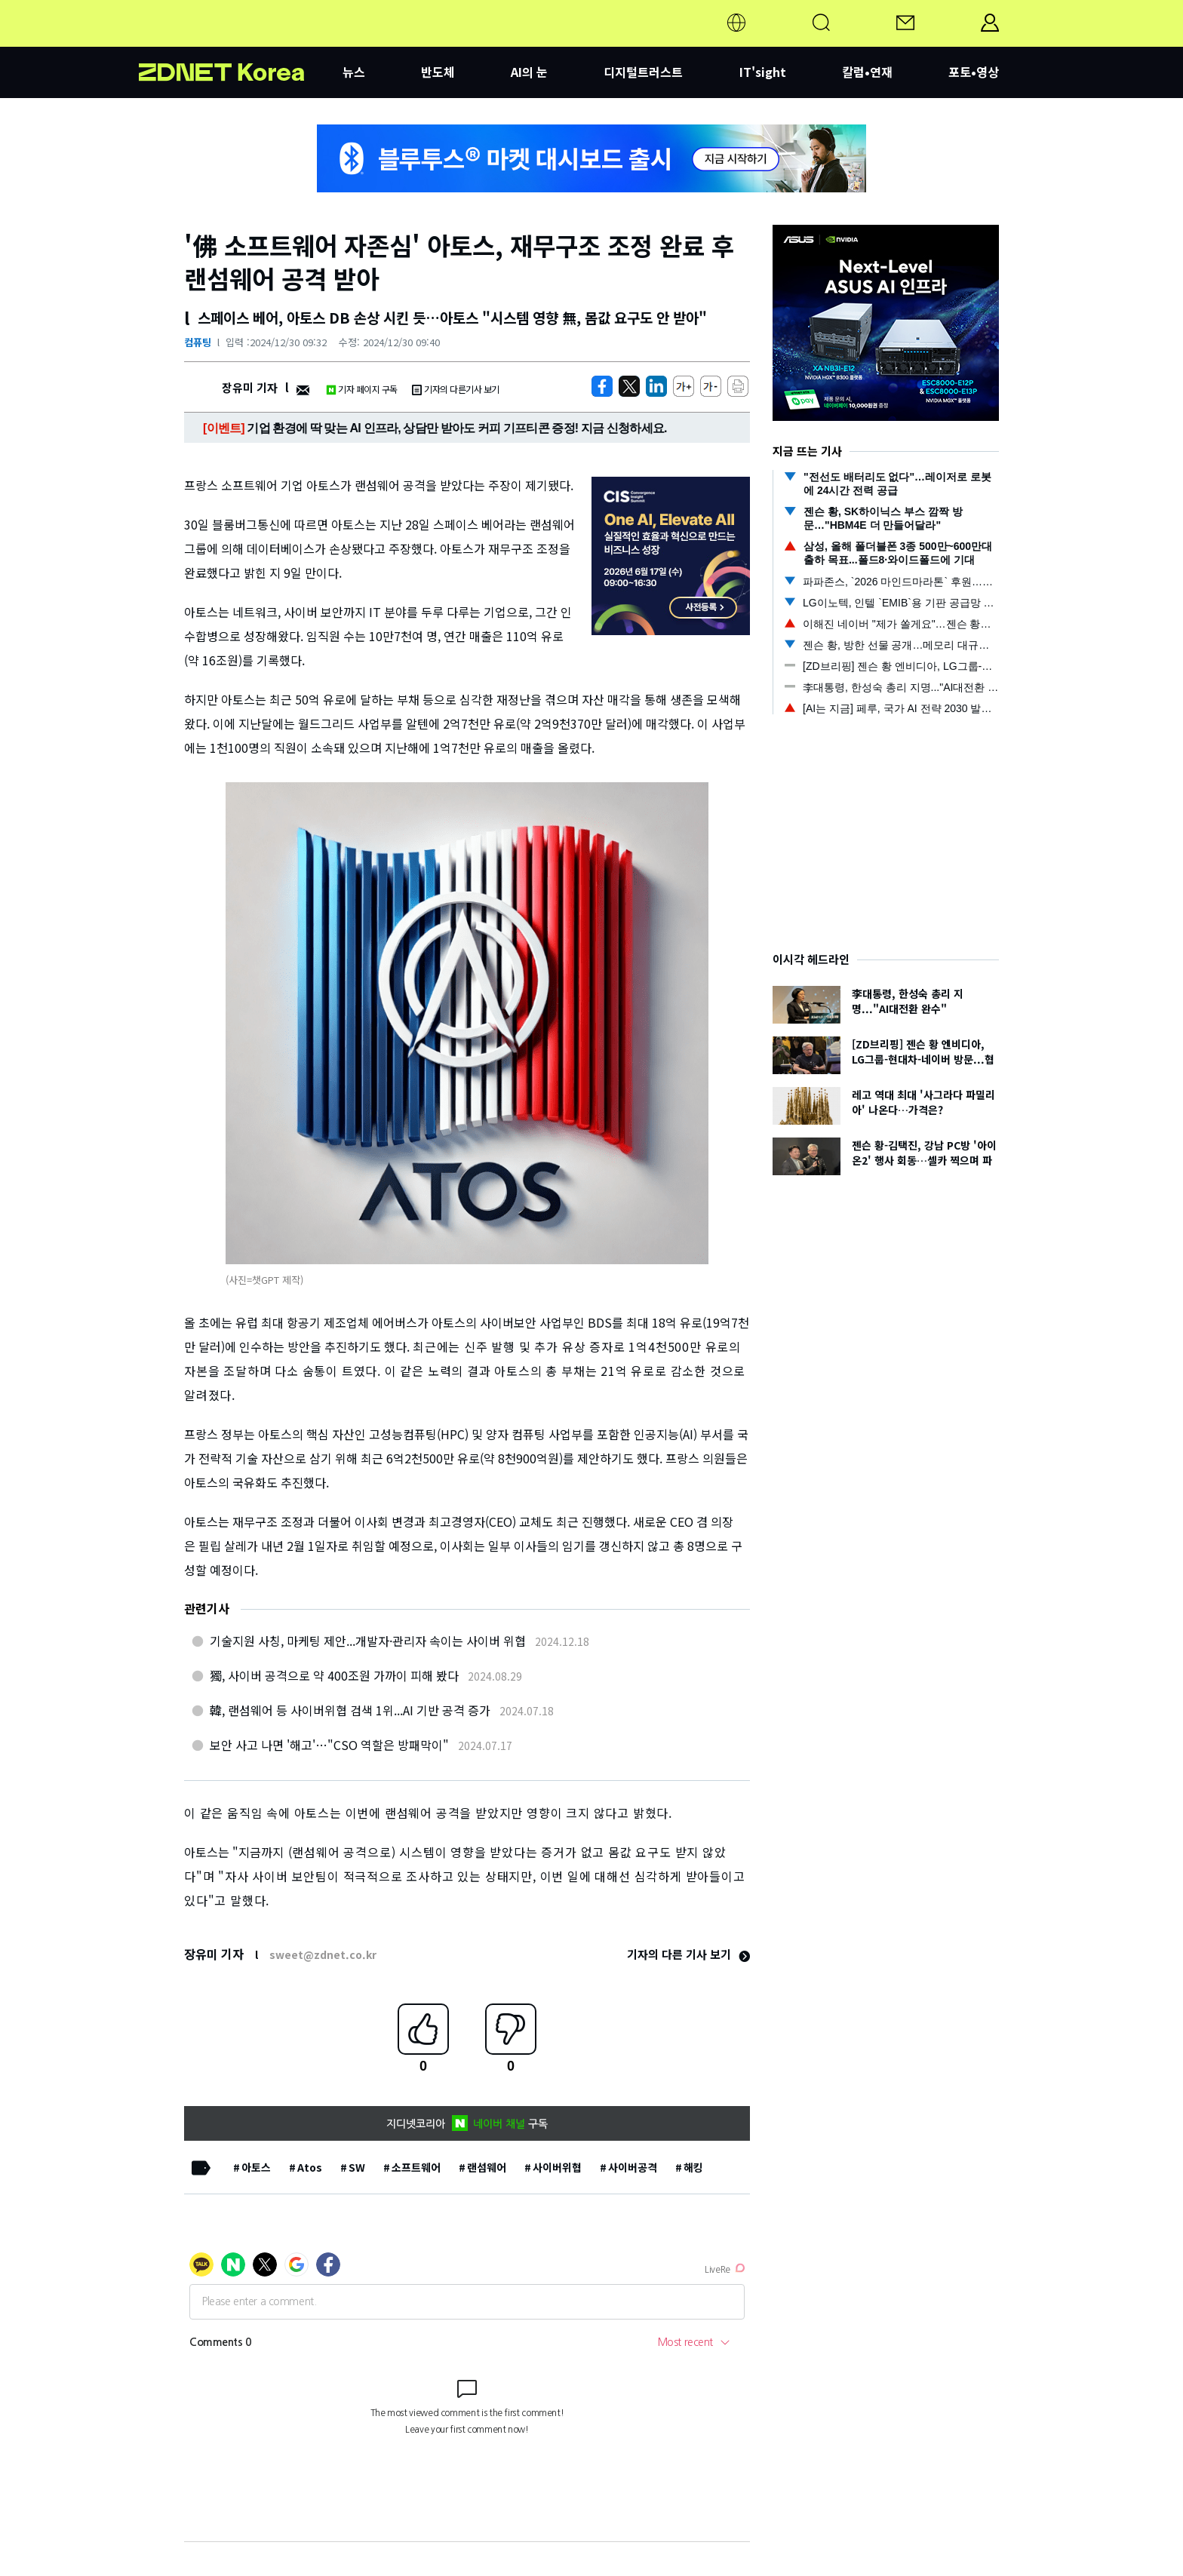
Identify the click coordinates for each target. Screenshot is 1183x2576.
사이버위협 (557, 2167)
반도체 (438, 72)
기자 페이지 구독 (362, 388)
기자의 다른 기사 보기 (688, 1954)
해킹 (693, 2167)
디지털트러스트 (643, 72)
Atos (309, 2167)
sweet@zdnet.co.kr (322, 1954)
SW (357, 2167)
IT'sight (762, 72)
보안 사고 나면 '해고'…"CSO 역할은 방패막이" (329, 1745)
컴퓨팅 (197, 342)
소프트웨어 (416, 2167)
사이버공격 (632, 2167)
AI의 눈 (529, 72)
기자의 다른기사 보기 (455, 388)
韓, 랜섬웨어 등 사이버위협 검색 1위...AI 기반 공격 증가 (350, 1710)
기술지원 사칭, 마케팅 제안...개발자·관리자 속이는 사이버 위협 (368, 1641)
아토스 (256, 2167)
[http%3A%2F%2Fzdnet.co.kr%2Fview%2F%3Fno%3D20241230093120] (656, 386)
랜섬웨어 (486, 2167)
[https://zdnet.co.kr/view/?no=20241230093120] (602, 386)
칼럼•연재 (867, 72)
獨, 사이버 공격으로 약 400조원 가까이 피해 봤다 (334, 1675)
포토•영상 (973, 72)
